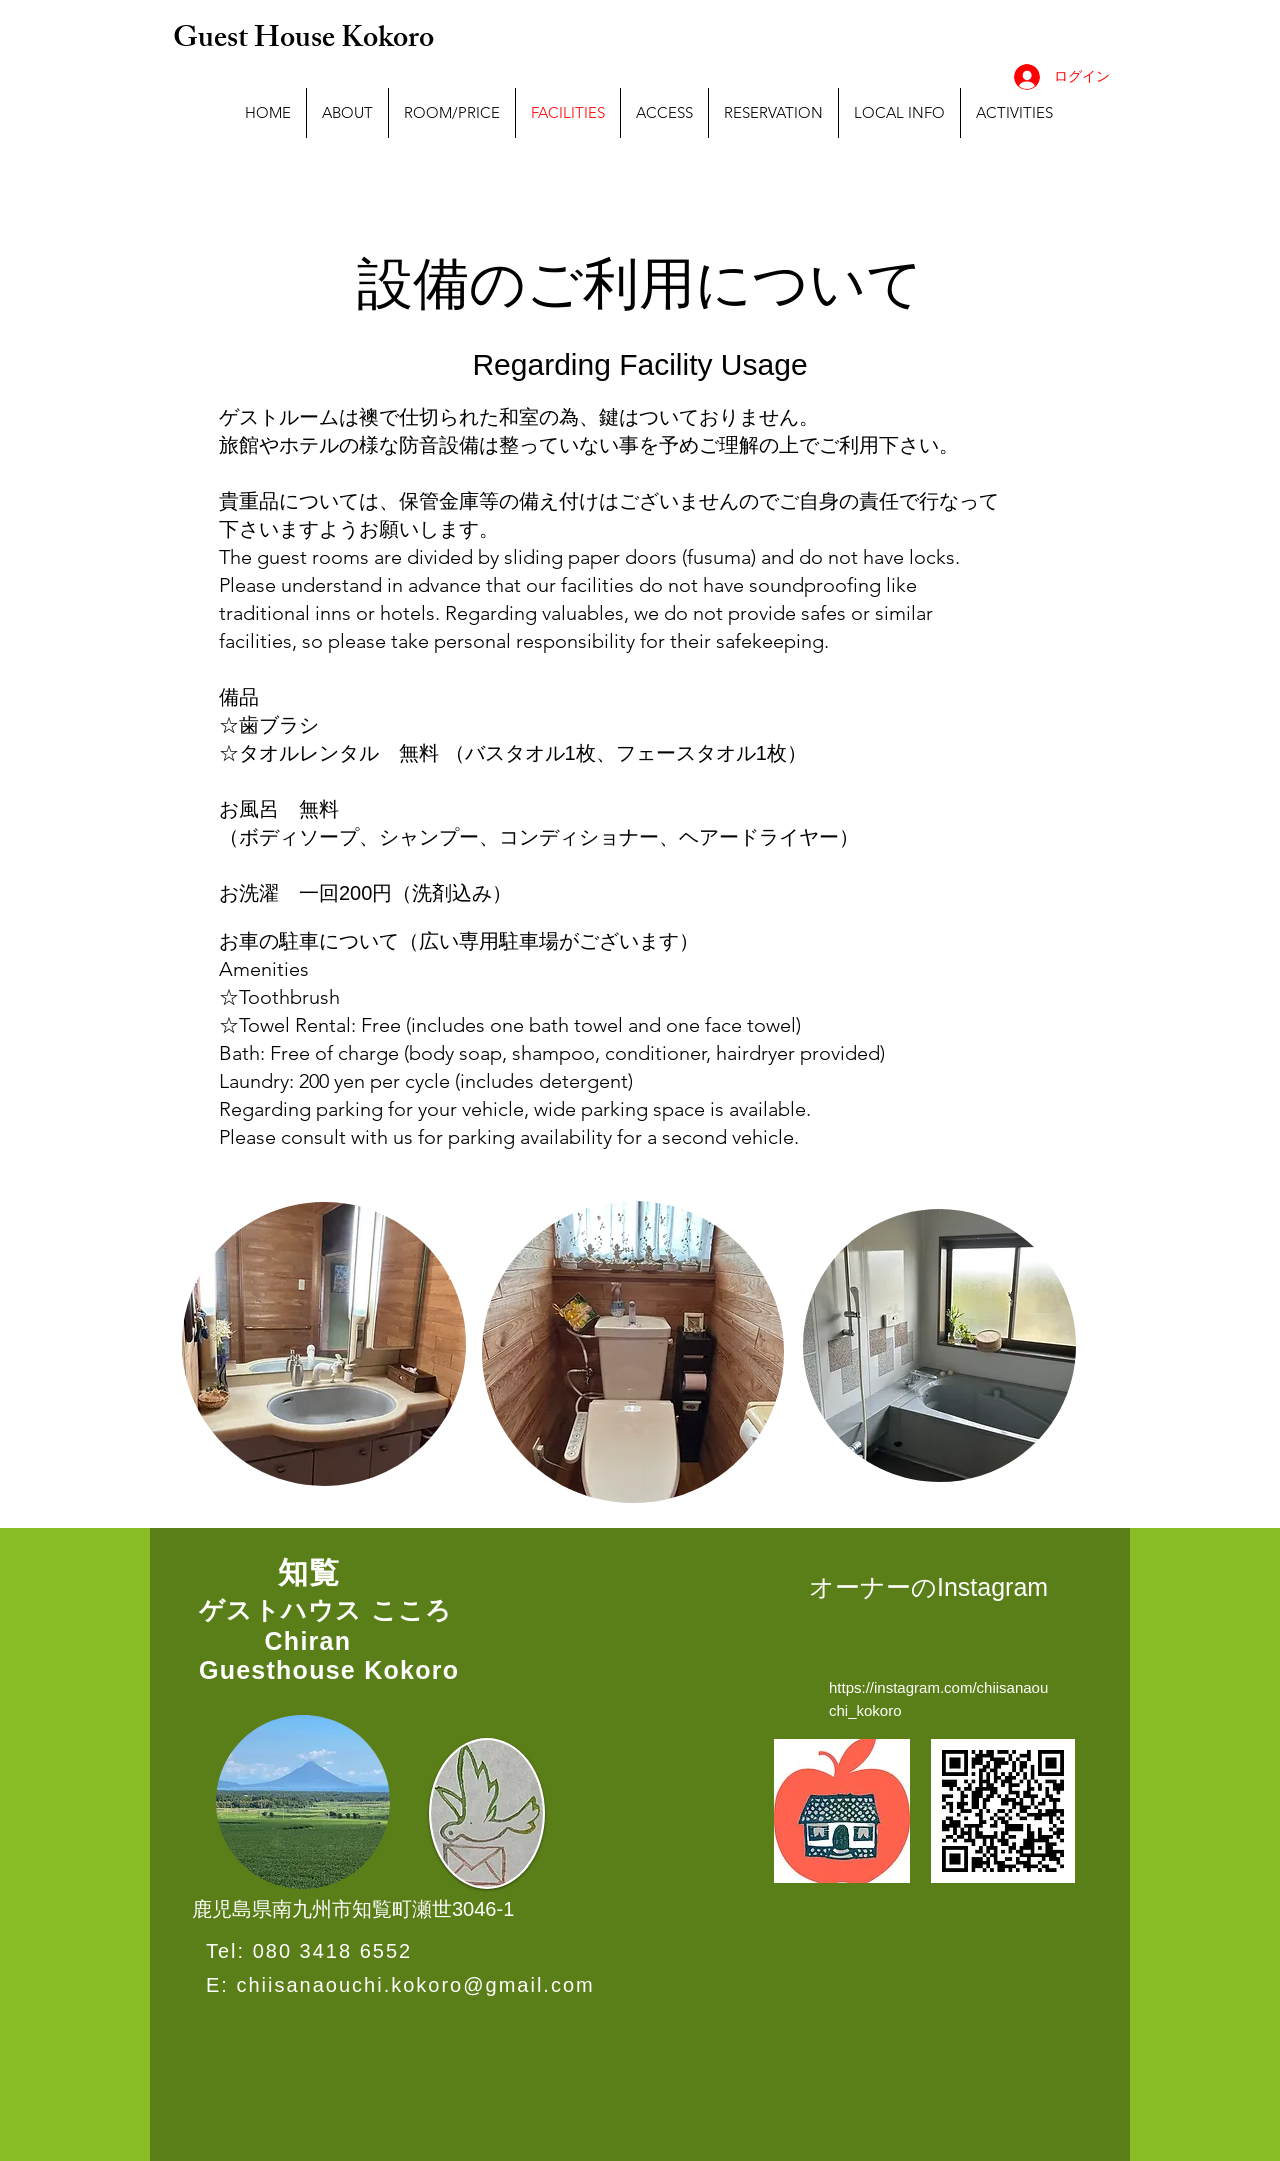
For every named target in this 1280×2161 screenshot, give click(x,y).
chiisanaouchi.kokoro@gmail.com (415, 1985)
